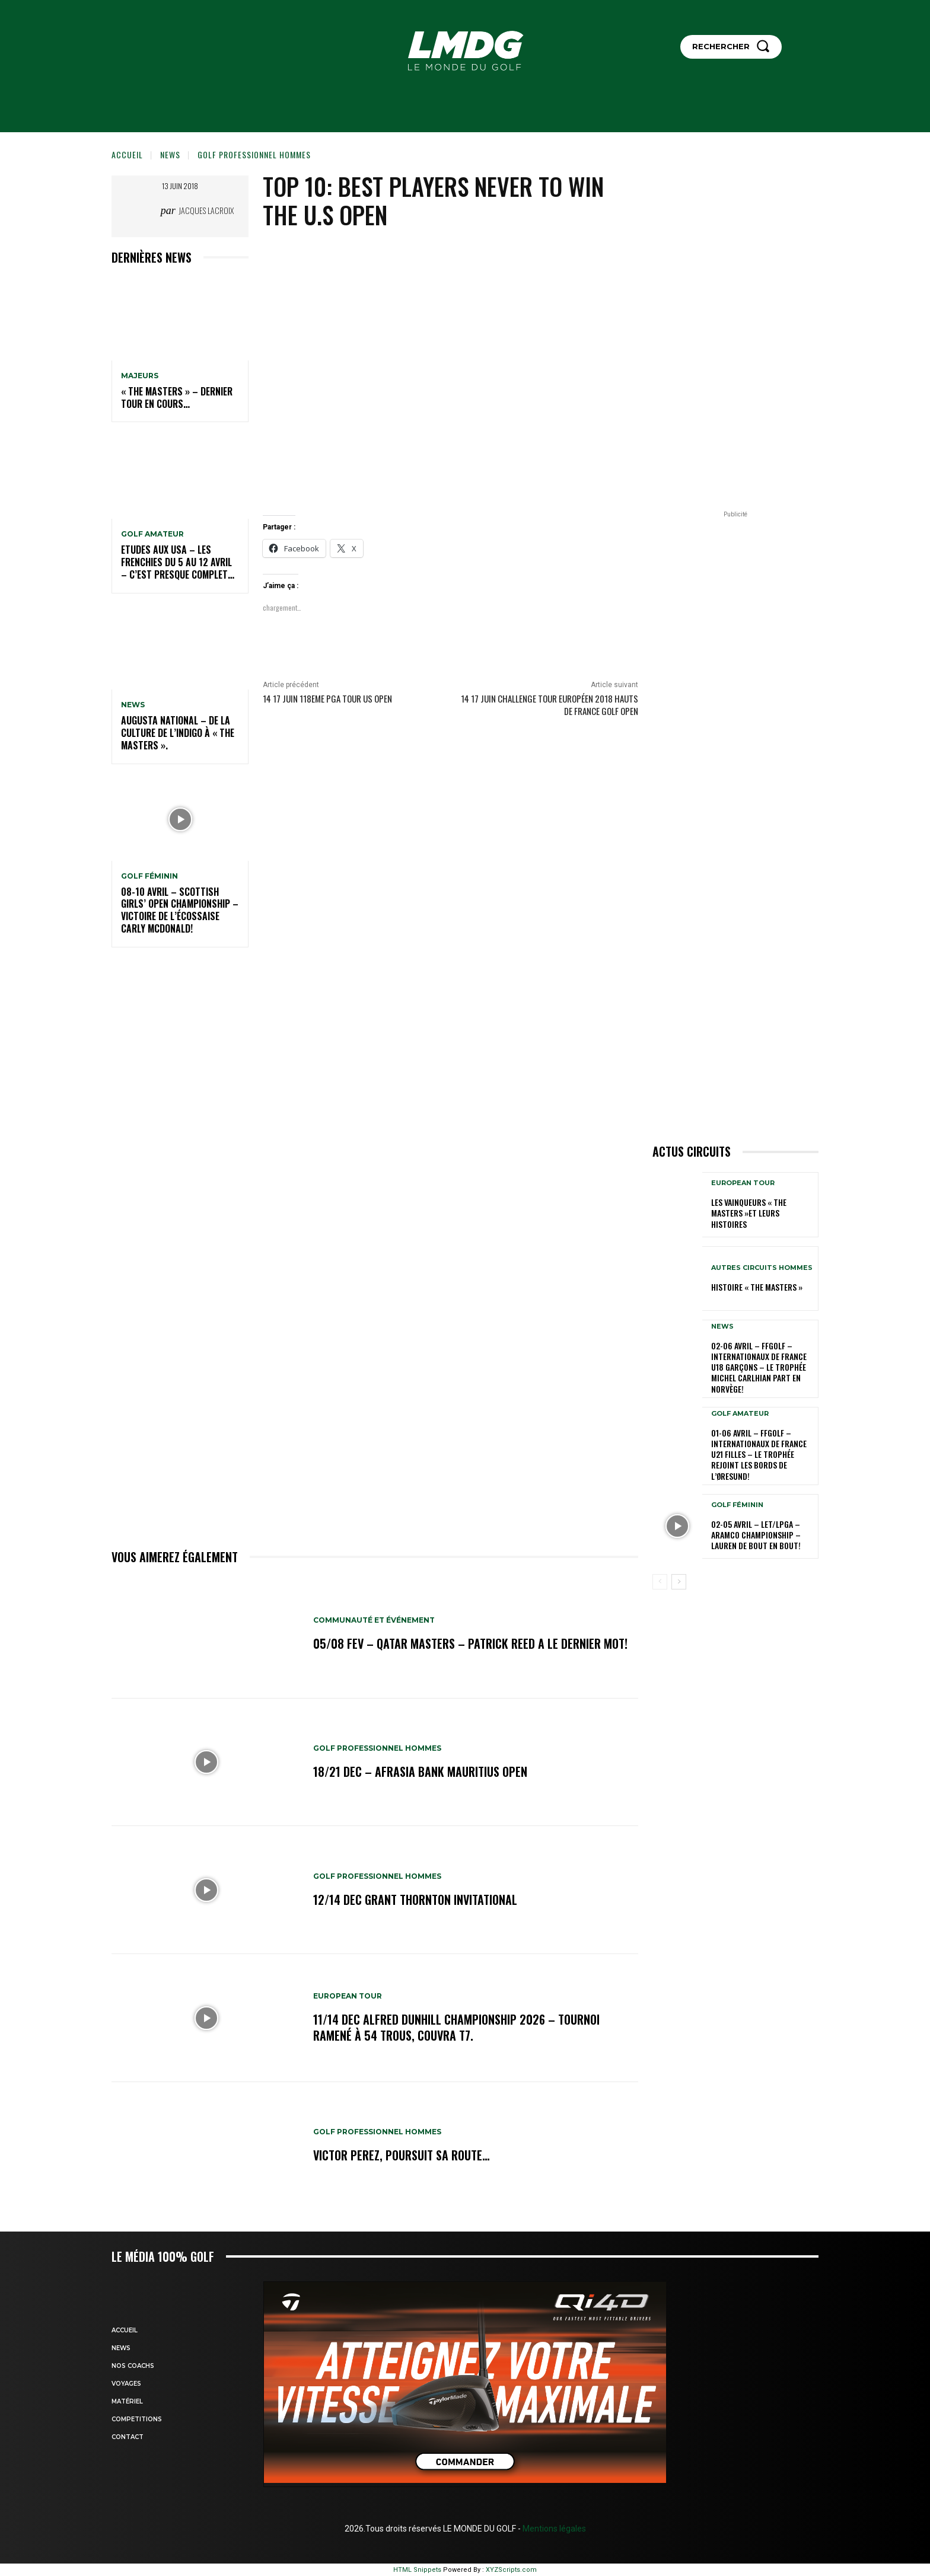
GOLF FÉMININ (149, 876)
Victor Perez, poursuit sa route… (401, 2156)
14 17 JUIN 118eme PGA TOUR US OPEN (327, 698)
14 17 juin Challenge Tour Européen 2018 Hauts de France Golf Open (549, 704)
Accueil (127, 154)
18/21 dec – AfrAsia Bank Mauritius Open (420, 1771)
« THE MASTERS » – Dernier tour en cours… (176, 397)
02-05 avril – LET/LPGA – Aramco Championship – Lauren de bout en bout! (756, 1535)
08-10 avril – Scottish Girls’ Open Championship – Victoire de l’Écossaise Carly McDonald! (179, 910)
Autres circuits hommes (762, 1268)
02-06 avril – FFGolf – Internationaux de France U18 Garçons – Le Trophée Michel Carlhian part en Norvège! (759, 1367)
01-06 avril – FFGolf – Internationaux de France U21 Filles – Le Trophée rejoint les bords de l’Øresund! (759, 1454)
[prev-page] (659, 1581)
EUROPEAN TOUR (347, 1996)
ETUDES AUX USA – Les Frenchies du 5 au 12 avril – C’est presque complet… (177, 562)
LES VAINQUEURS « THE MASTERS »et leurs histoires (748, 1213)
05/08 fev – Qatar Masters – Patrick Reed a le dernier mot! (470, 1644)
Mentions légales (553, 2528)
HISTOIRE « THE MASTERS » (756, 1287)
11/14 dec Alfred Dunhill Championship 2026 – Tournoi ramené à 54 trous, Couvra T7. (456, 2027)
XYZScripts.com (511, 2570)
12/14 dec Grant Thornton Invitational (415, 1899)
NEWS (170, 154)
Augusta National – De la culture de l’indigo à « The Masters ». (177, 732)
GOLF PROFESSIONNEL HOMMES (254, 154)
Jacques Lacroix (206, 210)
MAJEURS (139, 375)
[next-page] (678, 1581)
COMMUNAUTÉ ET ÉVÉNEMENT (374, 1620)
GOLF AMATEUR (152, 534)
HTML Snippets (417, 2570)
